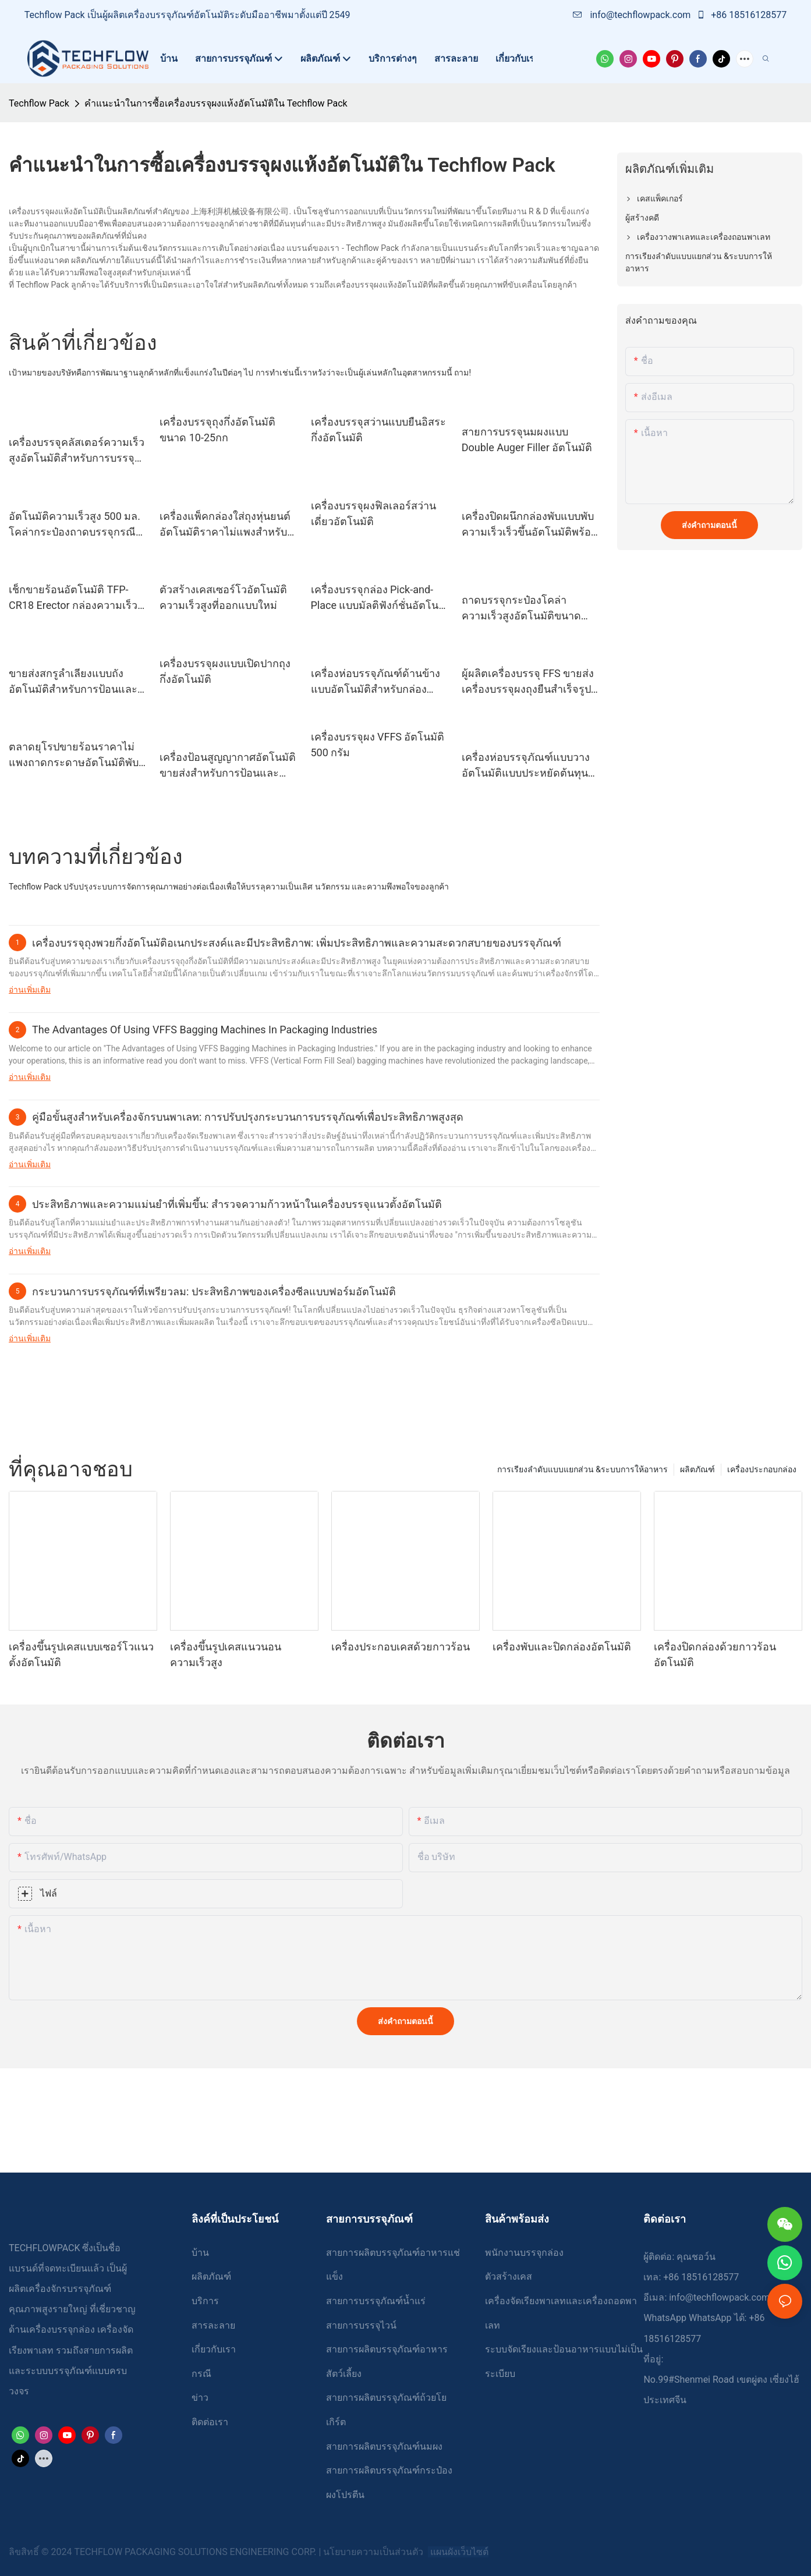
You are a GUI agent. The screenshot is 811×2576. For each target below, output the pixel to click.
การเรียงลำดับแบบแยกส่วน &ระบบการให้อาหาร (582, 1469)
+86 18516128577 (741, 14)
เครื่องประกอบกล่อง (761, 1469)
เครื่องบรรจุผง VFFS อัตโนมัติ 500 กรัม (378, 745)
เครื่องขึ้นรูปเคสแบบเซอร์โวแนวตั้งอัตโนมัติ (81, 1654)
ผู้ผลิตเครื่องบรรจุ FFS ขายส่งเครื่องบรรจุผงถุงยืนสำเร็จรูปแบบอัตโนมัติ (528, 682)
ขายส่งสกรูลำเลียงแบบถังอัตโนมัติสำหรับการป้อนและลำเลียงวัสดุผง (73, 682)
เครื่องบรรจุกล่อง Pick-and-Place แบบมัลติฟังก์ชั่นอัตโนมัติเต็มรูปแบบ (375, 598)
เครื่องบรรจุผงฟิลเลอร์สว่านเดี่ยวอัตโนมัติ (373, 513)
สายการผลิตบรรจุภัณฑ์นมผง (384, 2446)
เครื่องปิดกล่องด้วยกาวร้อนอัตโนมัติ (715, 1654)
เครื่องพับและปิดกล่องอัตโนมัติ (562, 1646)
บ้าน (200, 2252)
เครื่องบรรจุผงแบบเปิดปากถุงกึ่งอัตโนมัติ (225, 671)
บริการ (205, 2300)
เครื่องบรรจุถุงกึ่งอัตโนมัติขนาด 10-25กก (217, 430)
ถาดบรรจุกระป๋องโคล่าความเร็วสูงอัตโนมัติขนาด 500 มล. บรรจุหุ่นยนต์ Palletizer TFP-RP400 (521, 608)
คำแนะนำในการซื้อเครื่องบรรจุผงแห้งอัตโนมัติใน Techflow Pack (216, 103)
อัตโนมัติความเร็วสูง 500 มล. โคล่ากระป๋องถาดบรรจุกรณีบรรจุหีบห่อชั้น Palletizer (74, 525)
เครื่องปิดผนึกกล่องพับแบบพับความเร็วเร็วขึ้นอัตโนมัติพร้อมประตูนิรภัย (530, 525)
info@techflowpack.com (633, 14)
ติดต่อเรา (210, 2422)
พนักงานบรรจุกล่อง (524, 2252)
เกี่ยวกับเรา (214, 2349)
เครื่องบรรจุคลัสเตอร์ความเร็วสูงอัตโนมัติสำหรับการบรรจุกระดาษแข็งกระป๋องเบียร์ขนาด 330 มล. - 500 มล (76, 451)
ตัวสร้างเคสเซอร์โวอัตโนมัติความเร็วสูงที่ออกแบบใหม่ (223, 597)
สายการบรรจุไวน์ (361, 2325)
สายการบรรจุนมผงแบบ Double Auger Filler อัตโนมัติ (527, 439)
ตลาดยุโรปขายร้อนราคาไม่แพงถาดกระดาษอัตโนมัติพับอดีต (74, 755)
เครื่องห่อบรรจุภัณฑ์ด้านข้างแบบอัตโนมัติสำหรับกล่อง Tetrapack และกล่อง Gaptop (375, 682)
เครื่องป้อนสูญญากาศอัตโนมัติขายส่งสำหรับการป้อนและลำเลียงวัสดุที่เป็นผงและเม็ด (228, 766)
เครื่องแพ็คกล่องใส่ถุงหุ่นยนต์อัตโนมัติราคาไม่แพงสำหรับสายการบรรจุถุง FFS (225, 525)
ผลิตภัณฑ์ (697, 1469)
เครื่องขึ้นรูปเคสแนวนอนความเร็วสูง (225, 1654)
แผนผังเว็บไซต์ (458, 2551)
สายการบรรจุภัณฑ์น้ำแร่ (376, 2300)
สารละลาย (213, 2325)
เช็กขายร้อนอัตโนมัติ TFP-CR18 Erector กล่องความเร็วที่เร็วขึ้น (76, 598)
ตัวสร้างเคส (508, 2276)
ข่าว (200, 2397)
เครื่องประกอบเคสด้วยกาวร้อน (400, 1646)
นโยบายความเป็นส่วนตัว (374, 2551)
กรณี (201, 2373)
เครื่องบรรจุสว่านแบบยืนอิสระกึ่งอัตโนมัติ (378, 430)
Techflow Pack (39, 103)
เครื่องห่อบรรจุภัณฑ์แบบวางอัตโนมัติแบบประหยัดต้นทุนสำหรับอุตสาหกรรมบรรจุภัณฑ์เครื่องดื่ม (526, 766)
